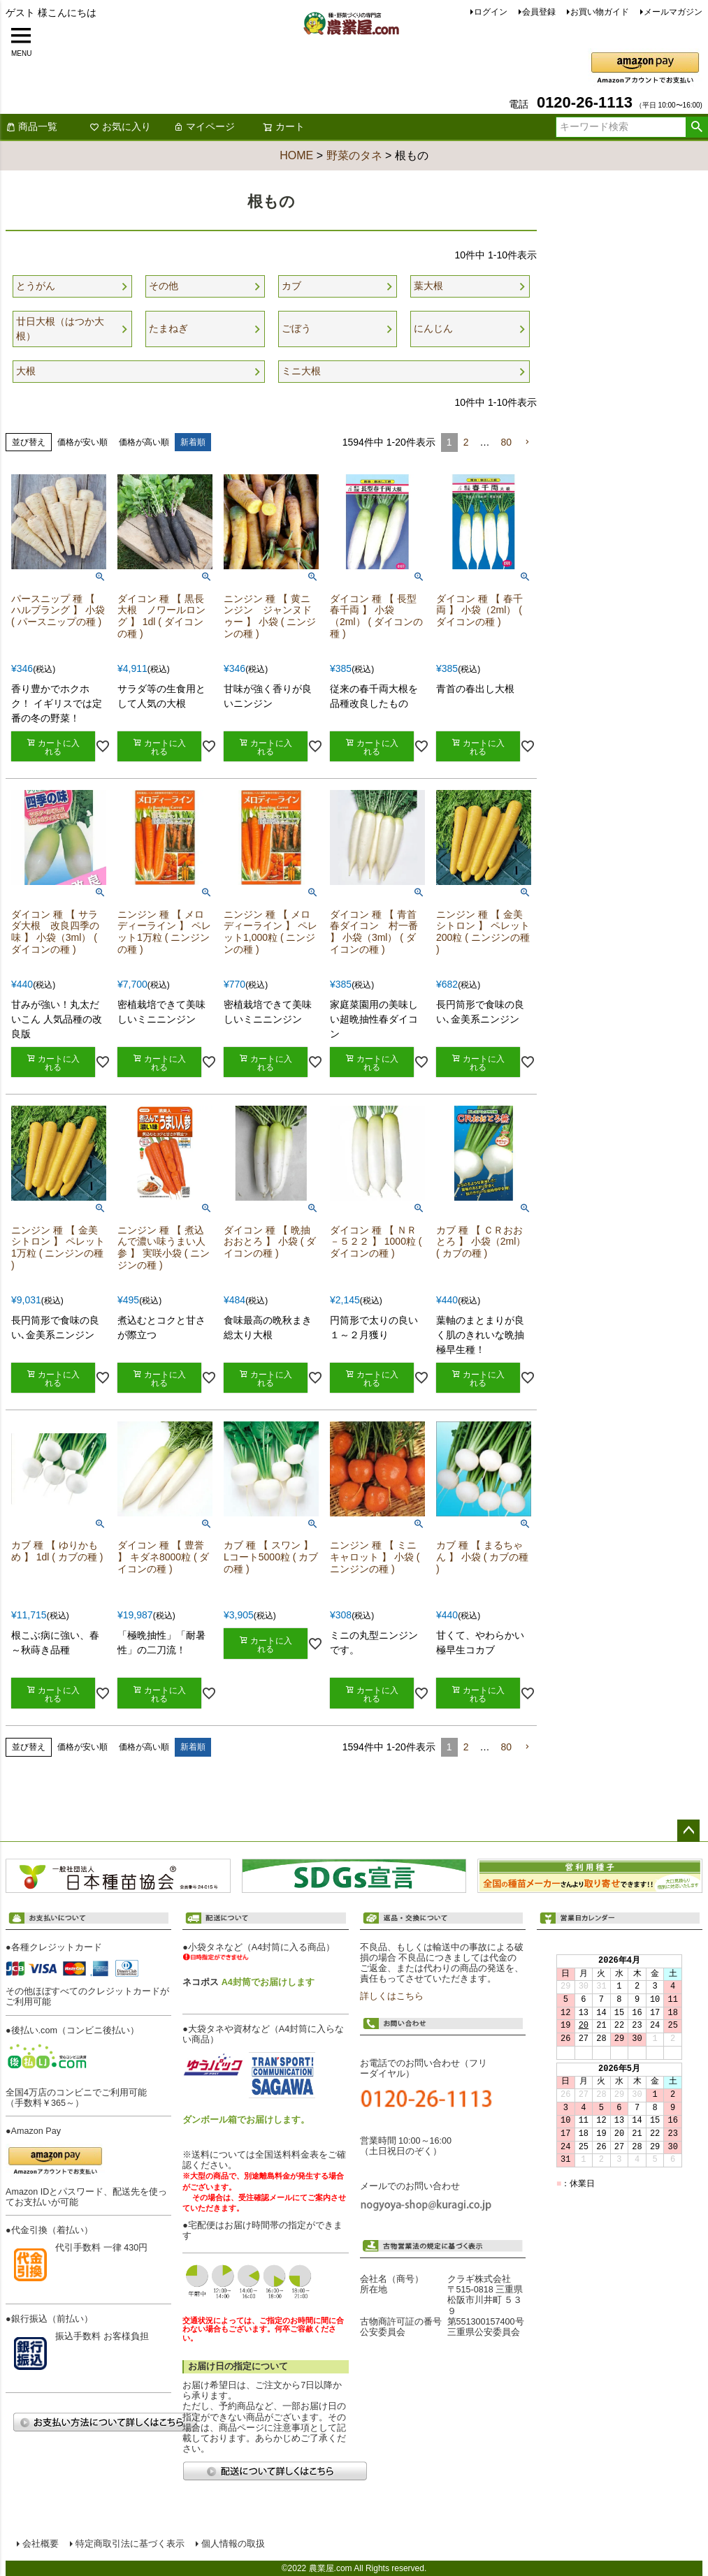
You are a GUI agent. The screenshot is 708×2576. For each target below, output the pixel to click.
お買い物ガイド (599, 12)
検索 (696, 127)
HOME (296, 155)
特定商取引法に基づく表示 (130, 2544)
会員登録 (539, 12)
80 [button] (506, 442)
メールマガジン (673, 12)
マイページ (204, 126)
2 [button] (466, 442)
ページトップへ (688, 1831)
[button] (527, 442)
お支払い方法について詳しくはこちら (105, 2422)
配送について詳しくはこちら (274, 2470)
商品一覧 (31, 126)
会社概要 (40, 2544)
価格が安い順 (82, 442)
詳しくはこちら (392, 1996)
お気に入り (120, 126)
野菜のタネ (354, 155)
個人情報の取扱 (233, 2544)
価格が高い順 (144, 442)
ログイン (490, 12)
